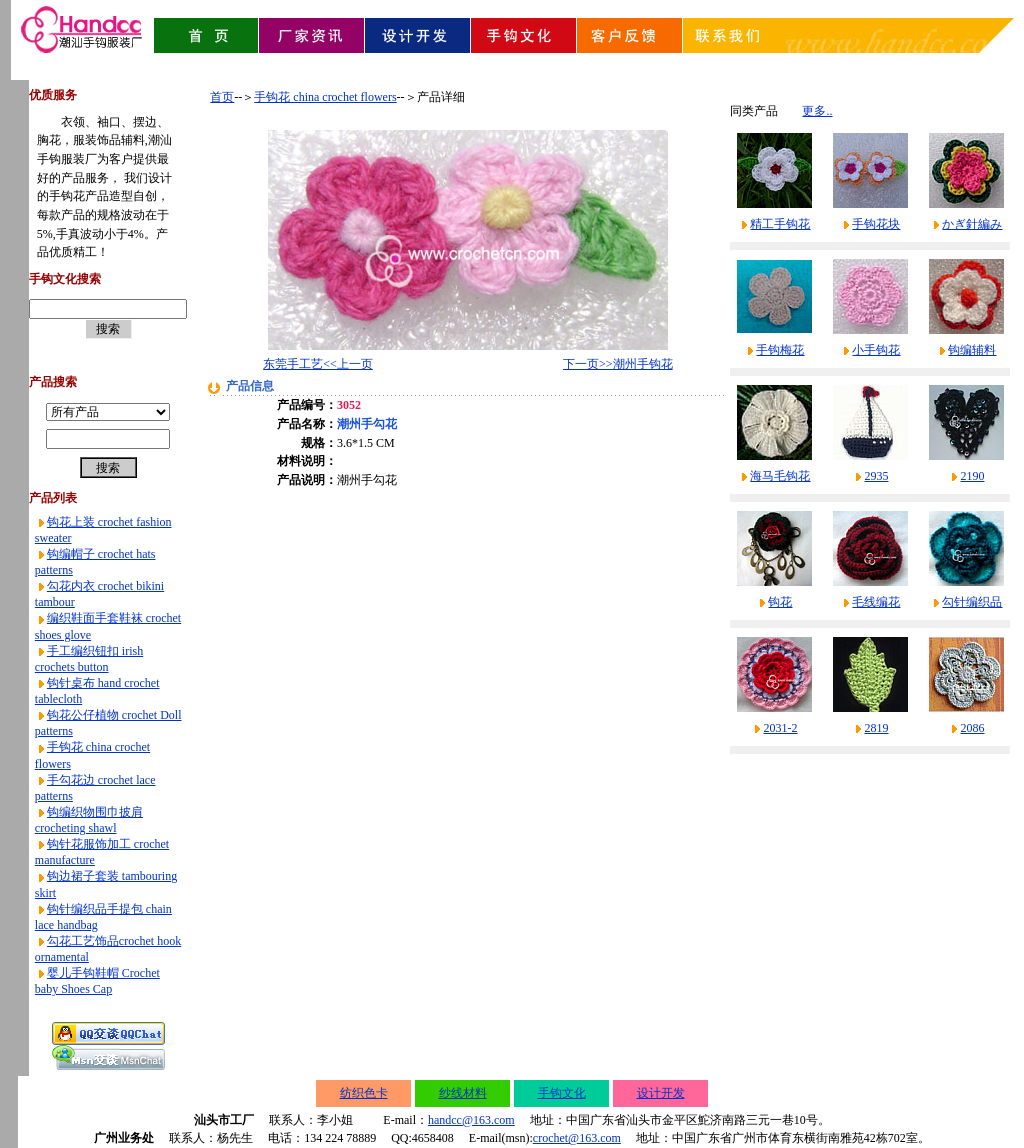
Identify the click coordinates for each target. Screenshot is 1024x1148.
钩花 (780, 602)
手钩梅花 (780, 350)
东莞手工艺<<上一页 (318, 364)
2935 (876, 476)
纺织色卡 (364, 1093)
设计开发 (661, 1093)
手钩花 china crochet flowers (325, 97)
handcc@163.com (471, 1120)
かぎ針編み (972, 224)
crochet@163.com (577, 1138)
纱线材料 (463, 1093)
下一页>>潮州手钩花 (618, 364)
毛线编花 (876, 602)
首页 (222, 97)
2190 (972, 476)
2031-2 (780, 728)
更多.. (817, 111)
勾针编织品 (972, 602)
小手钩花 (876, 350)
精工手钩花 (780, 224)
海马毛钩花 (780, 476)
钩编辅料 (972, 350)
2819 (876, 728)
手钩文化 (562, 1093)
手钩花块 (876, 224)
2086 (972, 728)
